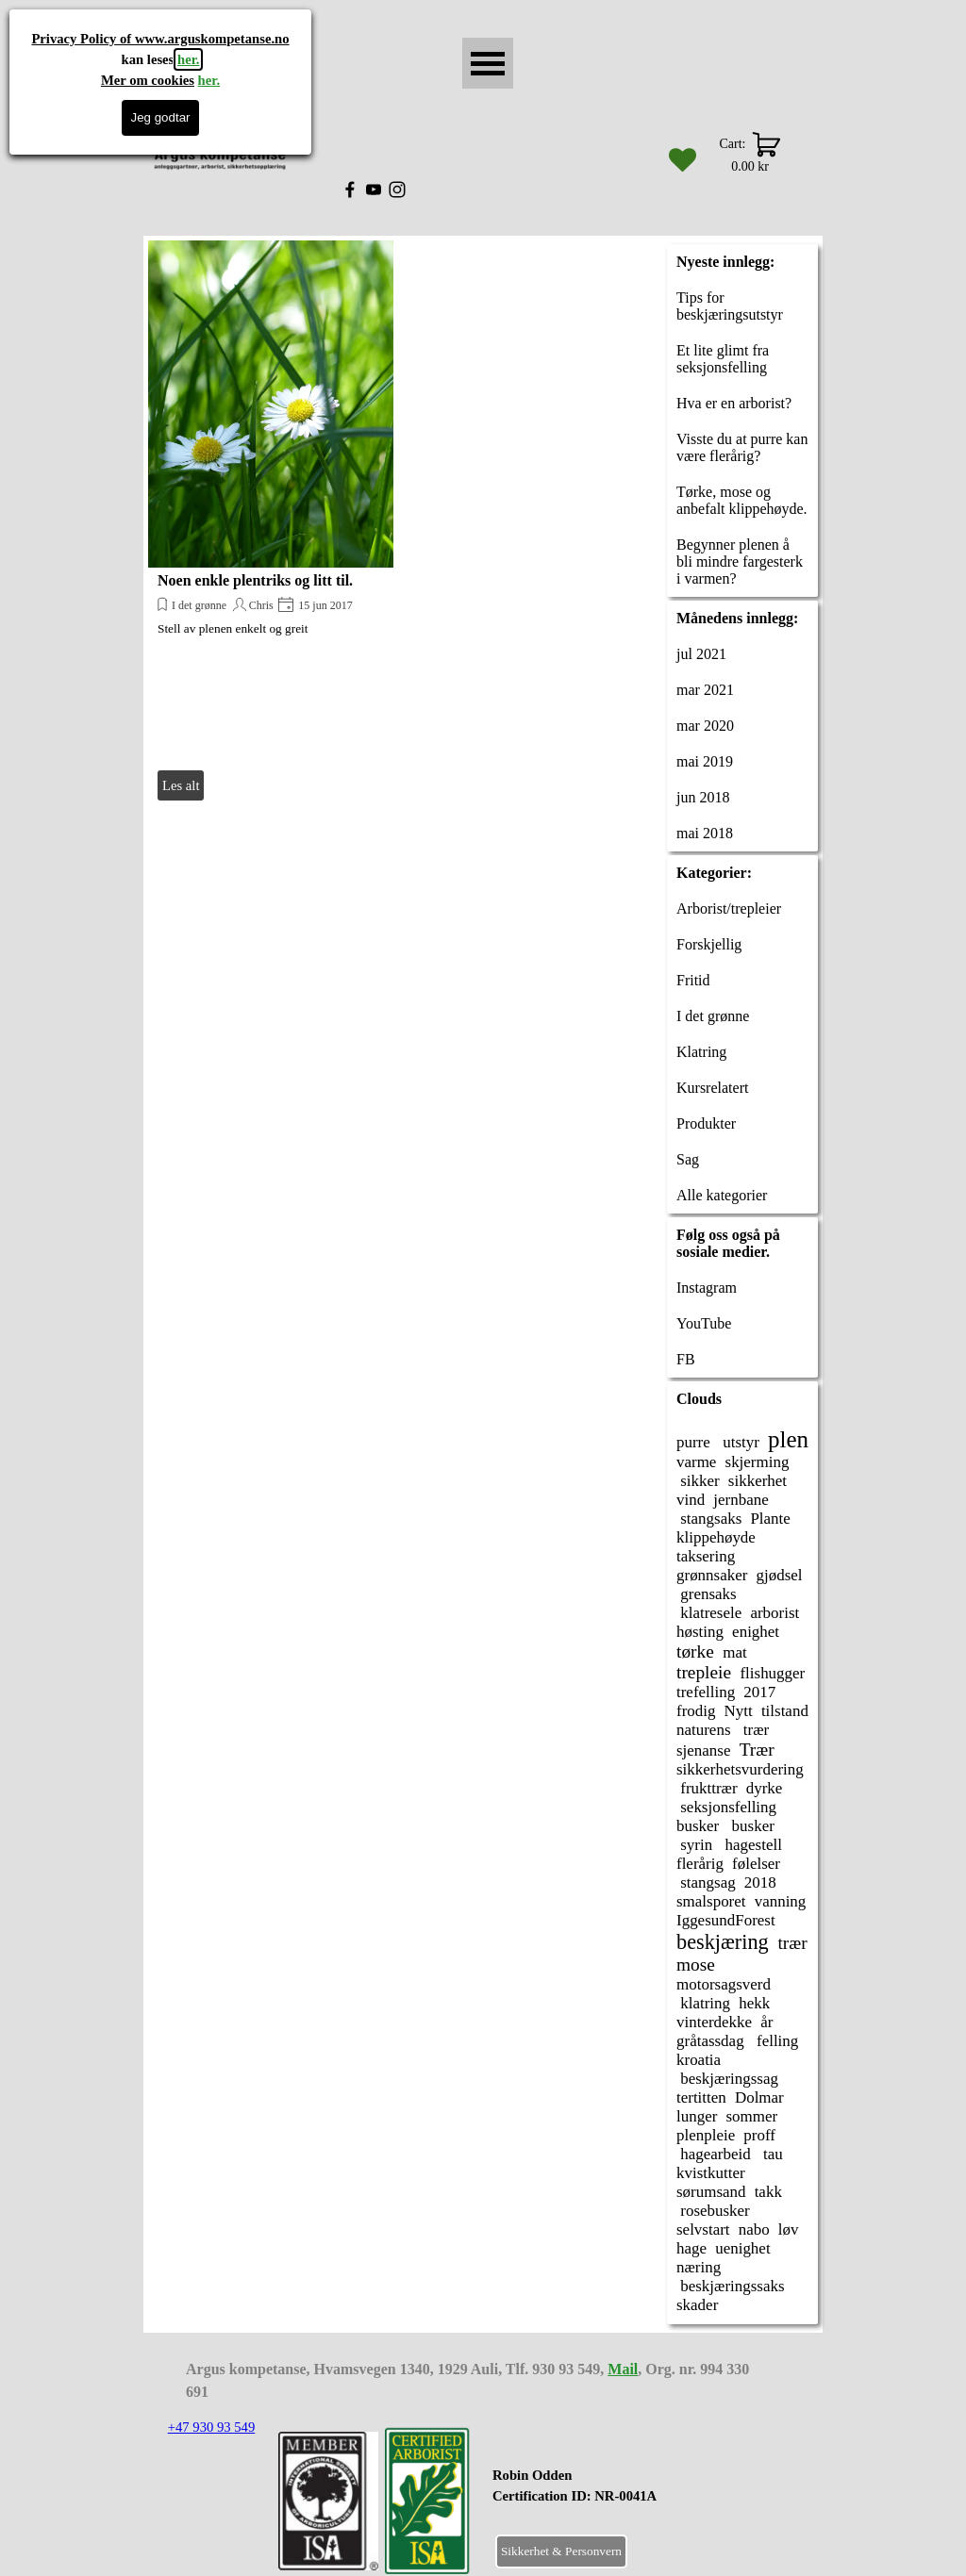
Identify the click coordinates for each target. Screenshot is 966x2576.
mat (734, 1652)
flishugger (772, 1673)
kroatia (698, 2060)
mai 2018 (704, 833)
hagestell (751, 1845)
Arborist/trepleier (728, 908)
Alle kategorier (721, 1195)
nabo (754, 2229)
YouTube (703, 1323)
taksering (705, 1556)
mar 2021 (705, 690)
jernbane (740, 1500)
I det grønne (199, 605)
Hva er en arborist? (733, 403)
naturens (703, 1730)
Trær (757, 1749)
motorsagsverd (723, 1984)
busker (697, 1826)
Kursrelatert (712, 1088)
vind (690, 1500)
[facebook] (350, 189)
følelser (756, 1864)
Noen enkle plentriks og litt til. (255, 580)
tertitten (701, 2097)
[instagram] (397, 189)
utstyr (739, 1442)
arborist (774, 1613)
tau (771, 2154)
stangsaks (708, 1518)
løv (788, 2229)
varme (696, 1462)
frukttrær (707, 1788)
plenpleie (705, 2135)
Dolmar (759, 2097)
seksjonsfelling (726, 1807)
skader (697, 2305)
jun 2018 (702, 797)
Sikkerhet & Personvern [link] (561, 2551)
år (766, 2022)
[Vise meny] (487, 63)
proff (759, 2135)
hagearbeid (713, 2154)
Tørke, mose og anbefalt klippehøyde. (742, 500)
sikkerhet (757, 1481)
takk (768, 2192)
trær (755, 1730)
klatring (703, 2003)
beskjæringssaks (730, 2286)
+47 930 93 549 (212, 2427)
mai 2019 (704, 761)
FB (685, 1359)
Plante (770, 1518)
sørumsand (711, 2192)
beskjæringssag (727, 2079)
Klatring (701, 1052)
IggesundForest (725, 1920)
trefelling (705, 1692)
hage (691, 2248)
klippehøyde (716, 1537)
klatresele (708, 1613)
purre (693, 1442)
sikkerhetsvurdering (740, 1769)
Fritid (693, 980)
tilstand (784, 1711)
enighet (755, 1632)
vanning (781, 1901)
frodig (695, 1711)
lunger (696, 2116)
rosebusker (713, 2211)
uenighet (742, 2248)
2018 (760, 1882)
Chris (261, 605)
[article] (270, 522)
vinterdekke (714, 2022)
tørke (695, 1651)
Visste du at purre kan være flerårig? (742, 447)
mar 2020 (705, 726)
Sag (687, 1159)
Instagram (706, 1288)
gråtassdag (710, 2041)
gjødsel (780, 1575)
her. (188, 59)
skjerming (757, 1462)
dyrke (764, 1788)
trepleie (703, 1672)
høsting (700, 1632)
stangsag (706, 1882)
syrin (694, 1845)
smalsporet (711, 1901)
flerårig (700, 1864)
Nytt (738, 1711)
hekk (754, 2003)
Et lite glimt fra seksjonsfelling (722, 358)
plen (788, 1439)
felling (776, 2041)
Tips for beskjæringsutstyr (729, 305)
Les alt (180, 785)
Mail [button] (623, 2369)
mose (695, 1964)
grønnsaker (711, 1575)
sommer (751, 2116)
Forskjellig (708, 944)
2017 (759, 1692)
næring (698, 2267)
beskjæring (722, 1942)
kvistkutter (710, 2173)
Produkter (706, 1123)
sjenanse (703, 1750)
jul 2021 (701, 654)
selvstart (703, 2229)
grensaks (706, 1594)
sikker (698, 1481)
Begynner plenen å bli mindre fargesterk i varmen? (739, 561)
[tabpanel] (621, 2496)
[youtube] (373, 189)
